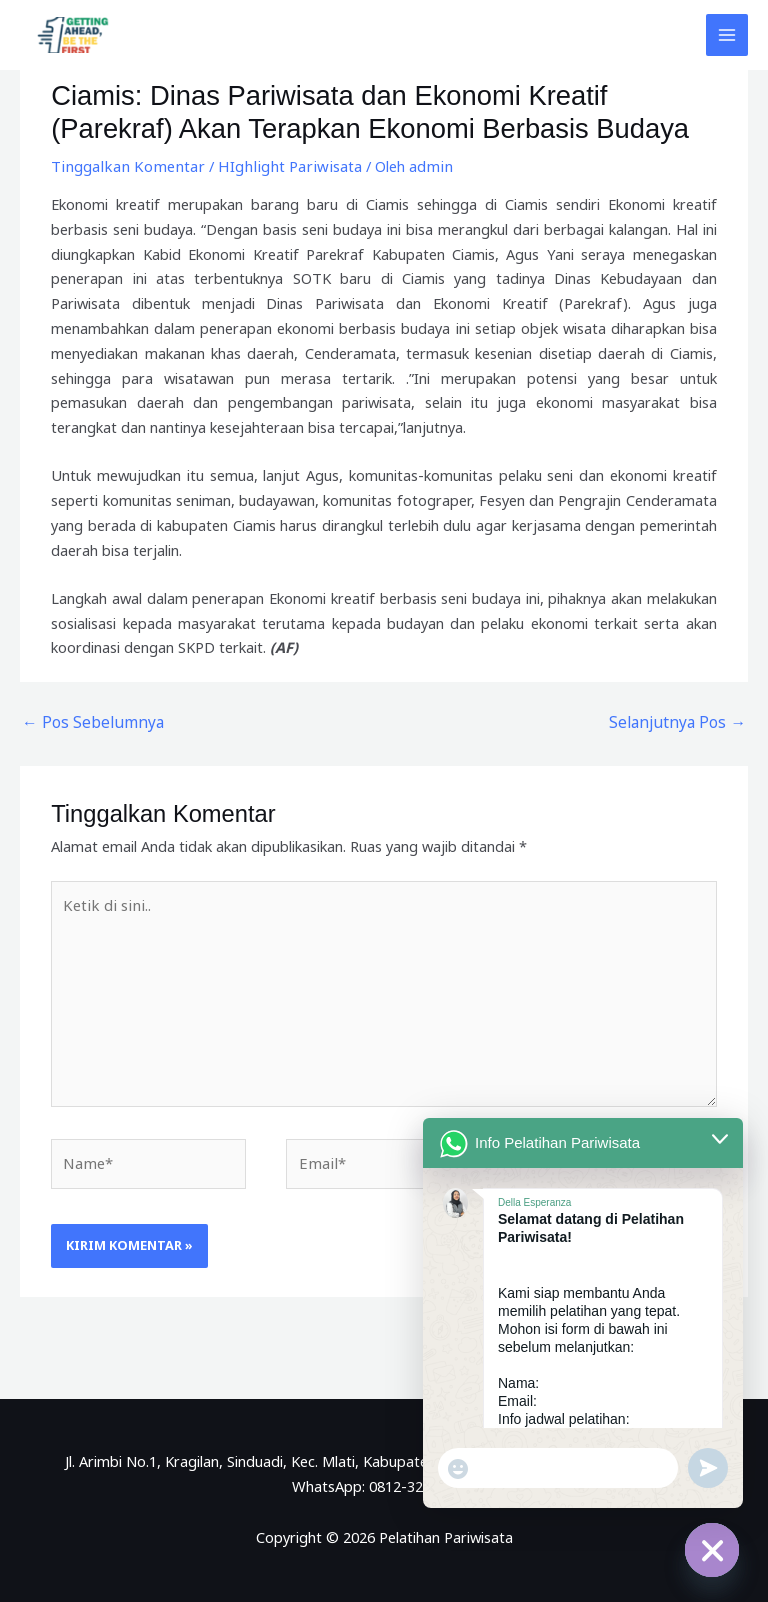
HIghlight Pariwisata (275, 166)
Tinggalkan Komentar (123, 166)
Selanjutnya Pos (684, 721)
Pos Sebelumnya (86, 721)
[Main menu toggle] (727, 35)
